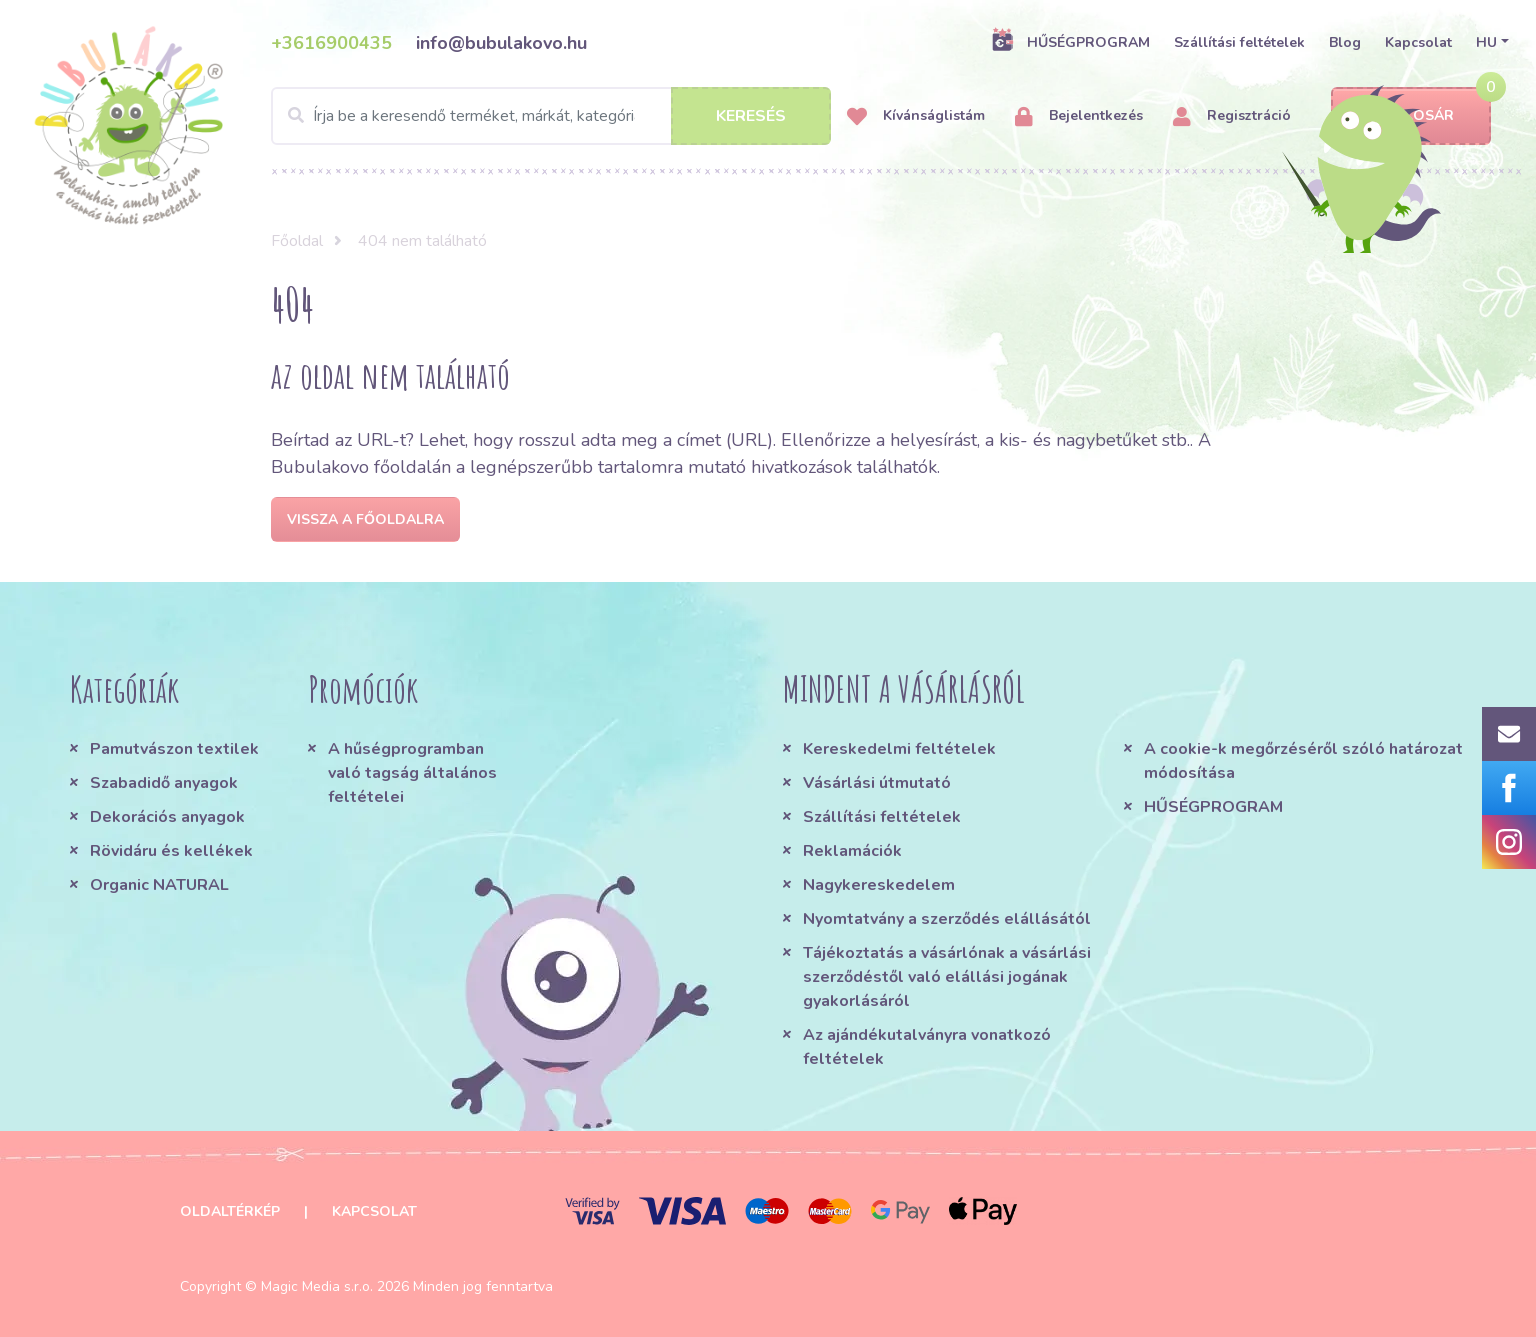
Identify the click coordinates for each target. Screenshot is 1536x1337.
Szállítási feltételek (1239, 42)
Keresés (751, 116)
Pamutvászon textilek (174, 749)
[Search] (551, 116)
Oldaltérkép (230, 1211)
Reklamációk (852, 851)
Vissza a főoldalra (365, 519)
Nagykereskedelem (879, 885)
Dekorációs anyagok (167, 817)
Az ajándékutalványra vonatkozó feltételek (927, 1047)
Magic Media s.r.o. (317, 1286)
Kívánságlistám (916, 116)
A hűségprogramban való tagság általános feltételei (412, 773)
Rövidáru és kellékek (171, 851)
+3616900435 (331, 43)
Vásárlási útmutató (877, 783)
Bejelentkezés (1079, 116)
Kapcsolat (1418, 42)
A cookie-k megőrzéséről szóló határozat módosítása (1303, 761)
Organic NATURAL (159, 885)
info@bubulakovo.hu (501, 43)
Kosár (1411, 116)
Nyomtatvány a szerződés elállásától (947, 919)
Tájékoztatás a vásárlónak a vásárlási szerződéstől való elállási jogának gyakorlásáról (947, 977)
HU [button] (1486, 42)
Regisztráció (1232, 116)
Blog (1345, 42)
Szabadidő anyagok (164, 783)
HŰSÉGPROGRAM (1070, 42)
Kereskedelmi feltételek (899, 749)
